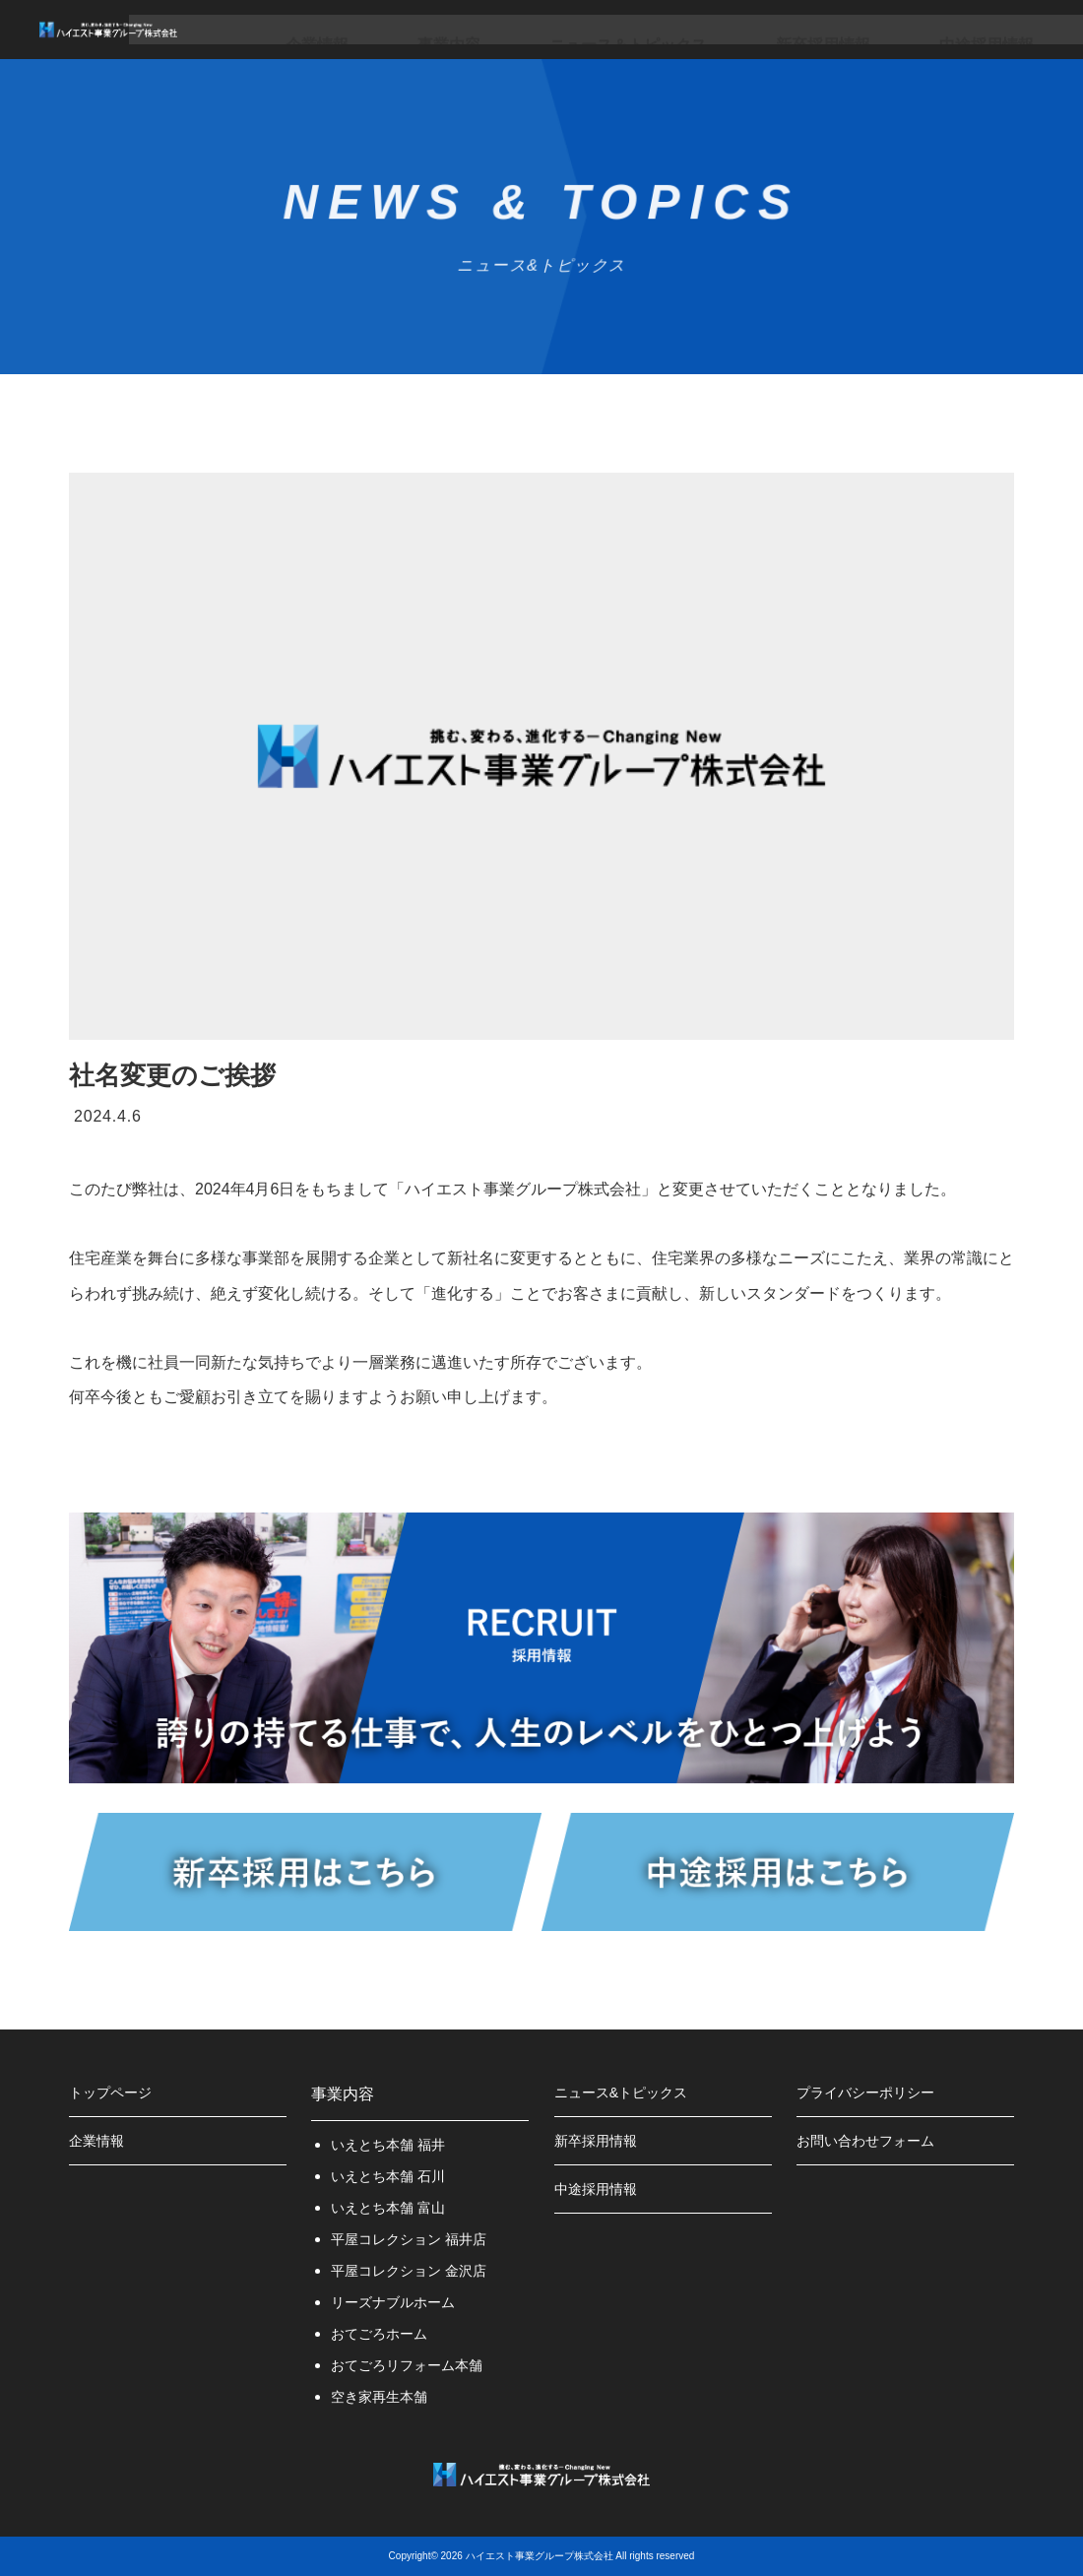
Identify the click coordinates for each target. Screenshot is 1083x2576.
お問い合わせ (1002, 28)
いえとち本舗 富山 (396, 2207)
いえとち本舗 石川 (396, 2175)
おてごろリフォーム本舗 (417, 2364)
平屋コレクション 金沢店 (419, 2270)
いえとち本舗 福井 (396, 2144)
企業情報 (378, 28)
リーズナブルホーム (402, 2301)
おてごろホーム (386, 2333)
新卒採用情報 (758, 28)
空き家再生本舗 (386, 2396)
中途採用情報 (880, 28)
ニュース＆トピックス (608, 28)
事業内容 (472, 28)
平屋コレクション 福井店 (419, 2238)
